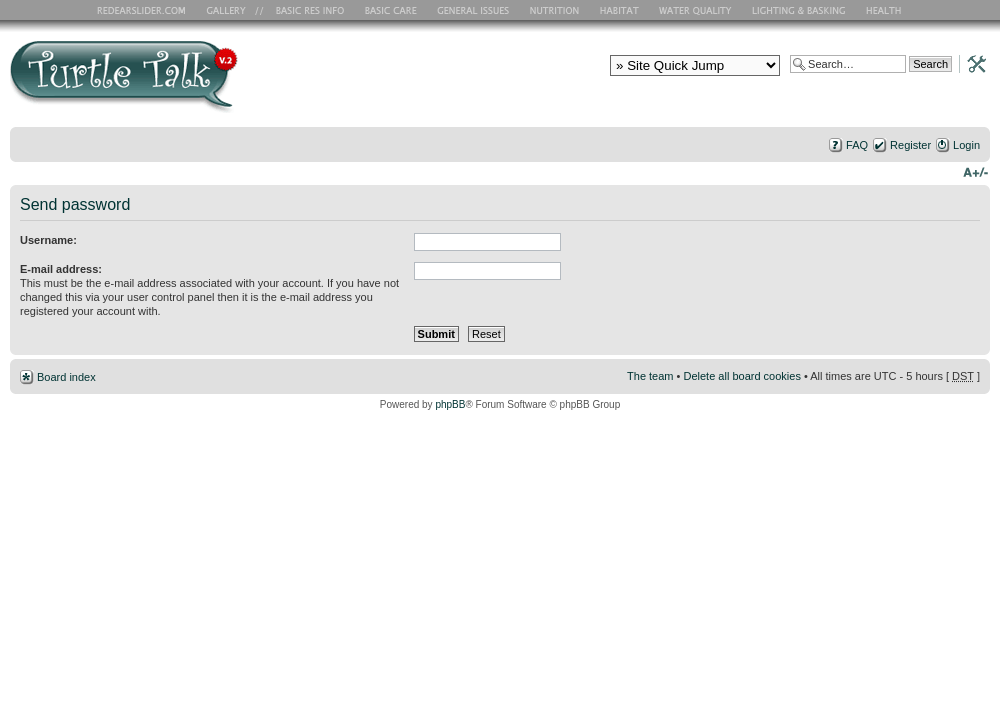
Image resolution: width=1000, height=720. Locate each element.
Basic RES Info (305, 10)
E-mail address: (61, 269)
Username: (48, 240)
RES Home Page (145, 10)
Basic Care (390, 10)
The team (650, 376)
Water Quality (695, 10)
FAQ (857, 145)
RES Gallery (232, 10)
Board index (66, 377)
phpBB (450, 404)
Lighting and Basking (800, 10)
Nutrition (557, 10)
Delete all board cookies (741, 376)
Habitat (620, 10)
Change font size (975, 171)
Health (885, 10)
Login (966, 145)
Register (910, 145)
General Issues (475, 10)
